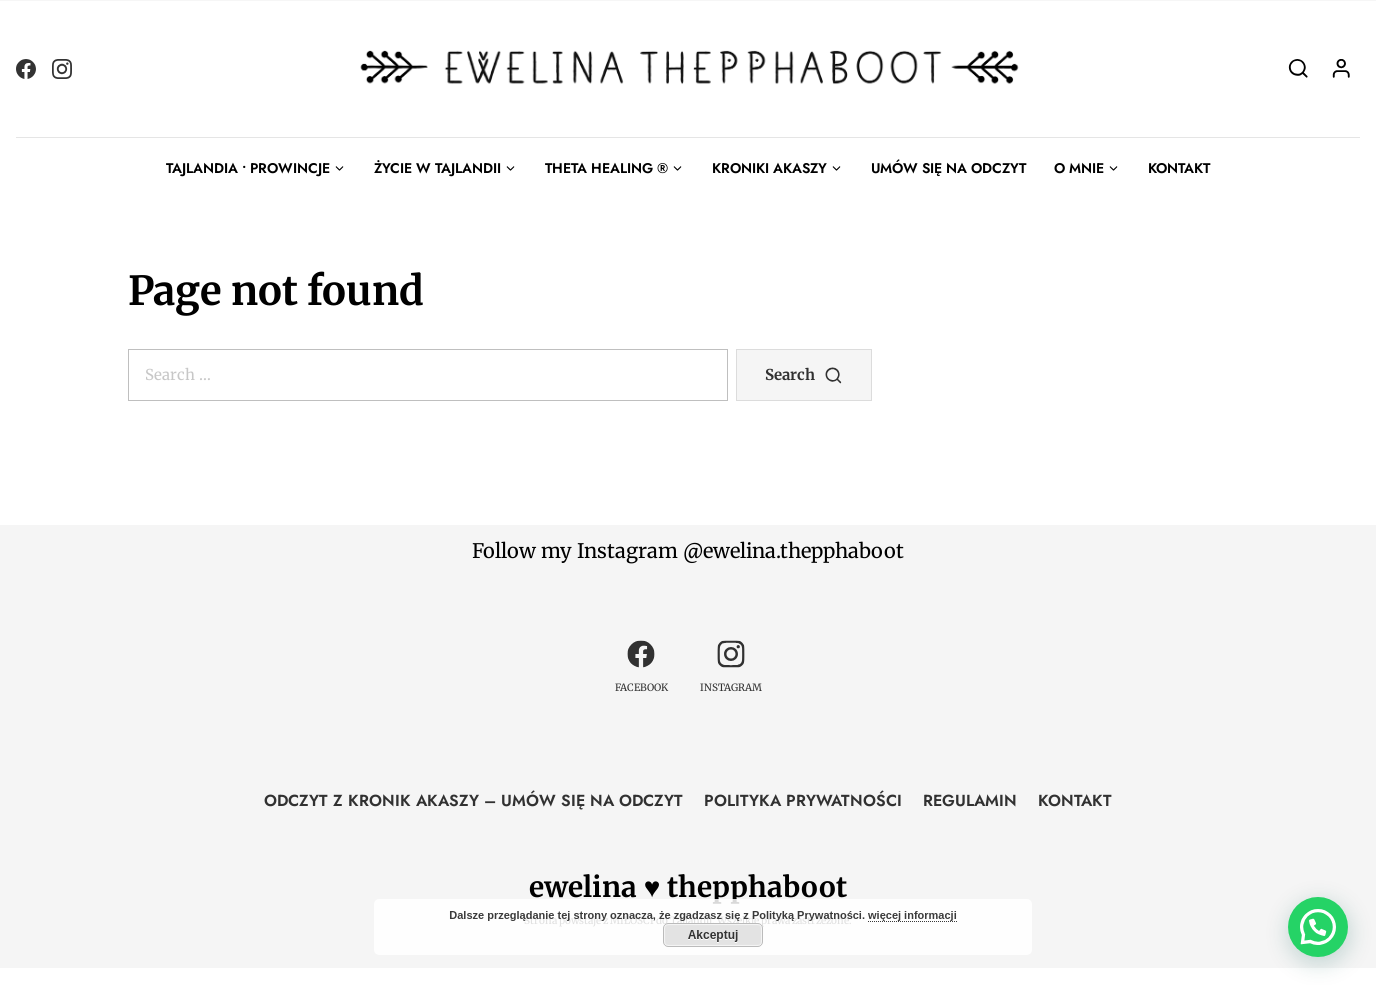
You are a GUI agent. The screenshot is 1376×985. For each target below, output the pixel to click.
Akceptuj (713, 935)
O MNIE (1079, 168)
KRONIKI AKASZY (769, 168)
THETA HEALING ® (606, 168)
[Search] (1298, 68)
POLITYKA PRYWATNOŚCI (803, 800)
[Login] (1341, 68)
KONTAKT (1179, 168)
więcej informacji (912, 915)
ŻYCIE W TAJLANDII (437, 168)
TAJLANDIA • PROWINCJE (248, 168)
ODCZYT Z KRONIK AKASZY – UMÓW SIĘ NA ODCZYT (473, 800)
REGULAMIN (970, 800)
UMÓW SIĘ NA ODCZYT (948, 168)
